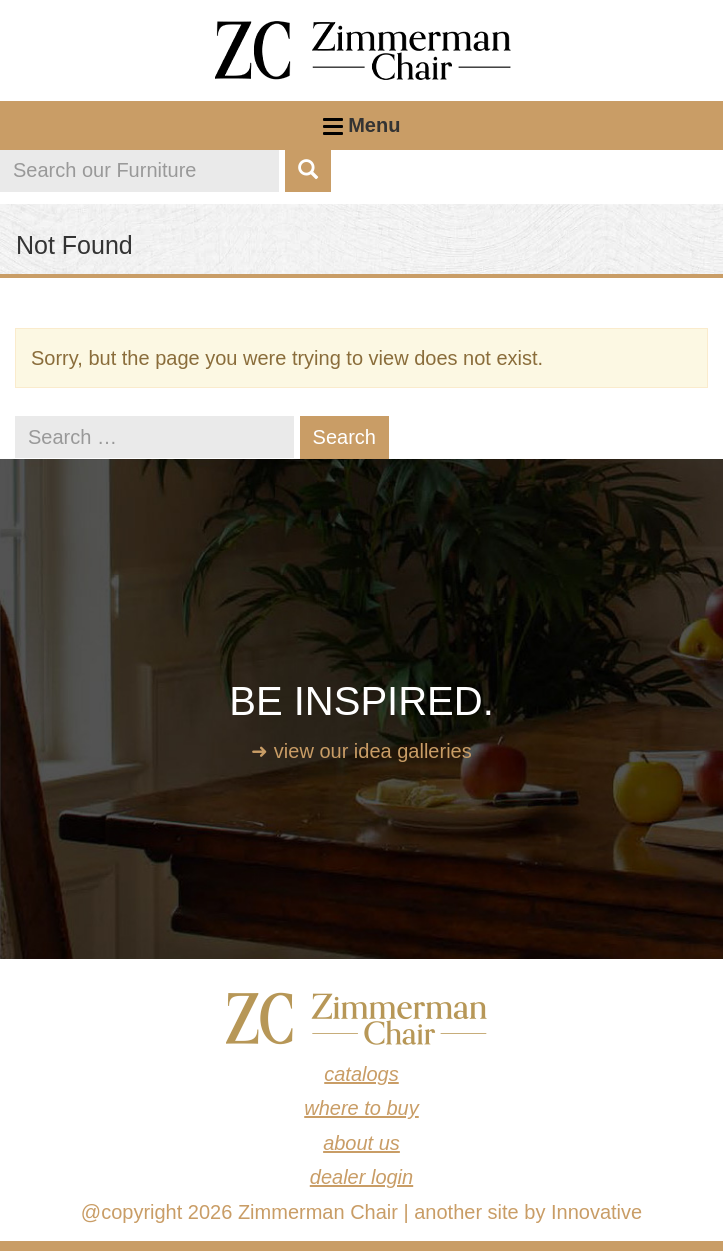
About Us (361, 1143)
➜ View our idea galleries (361, 751)
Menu (362, 132)
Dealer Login (361, 1177)
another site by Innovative (528, 1212)
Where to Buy (361, 1108)
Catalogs (361, 1074)
